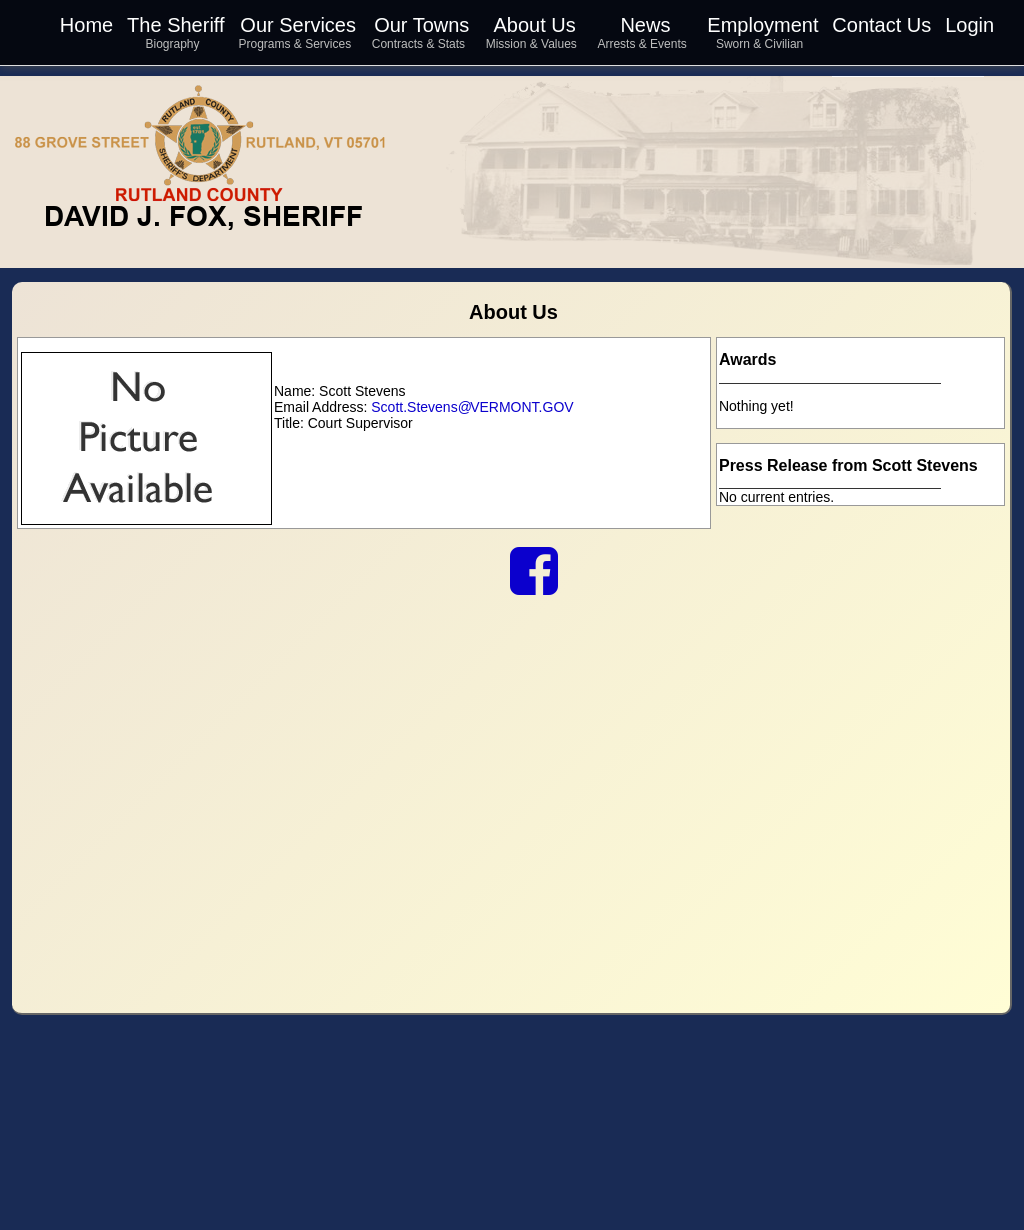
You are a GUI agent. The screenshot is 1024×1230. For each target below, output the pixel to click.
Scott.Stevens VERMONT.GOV (472, 407)
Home (86, 25)
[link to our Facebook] (534, 586)
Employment (762, 25)
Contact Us (881, 25)
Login (969, 25)
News (645, 25)
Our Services (298, 25)
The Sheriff (175, 25)
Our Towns (421, 25)
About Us (534, 25)
